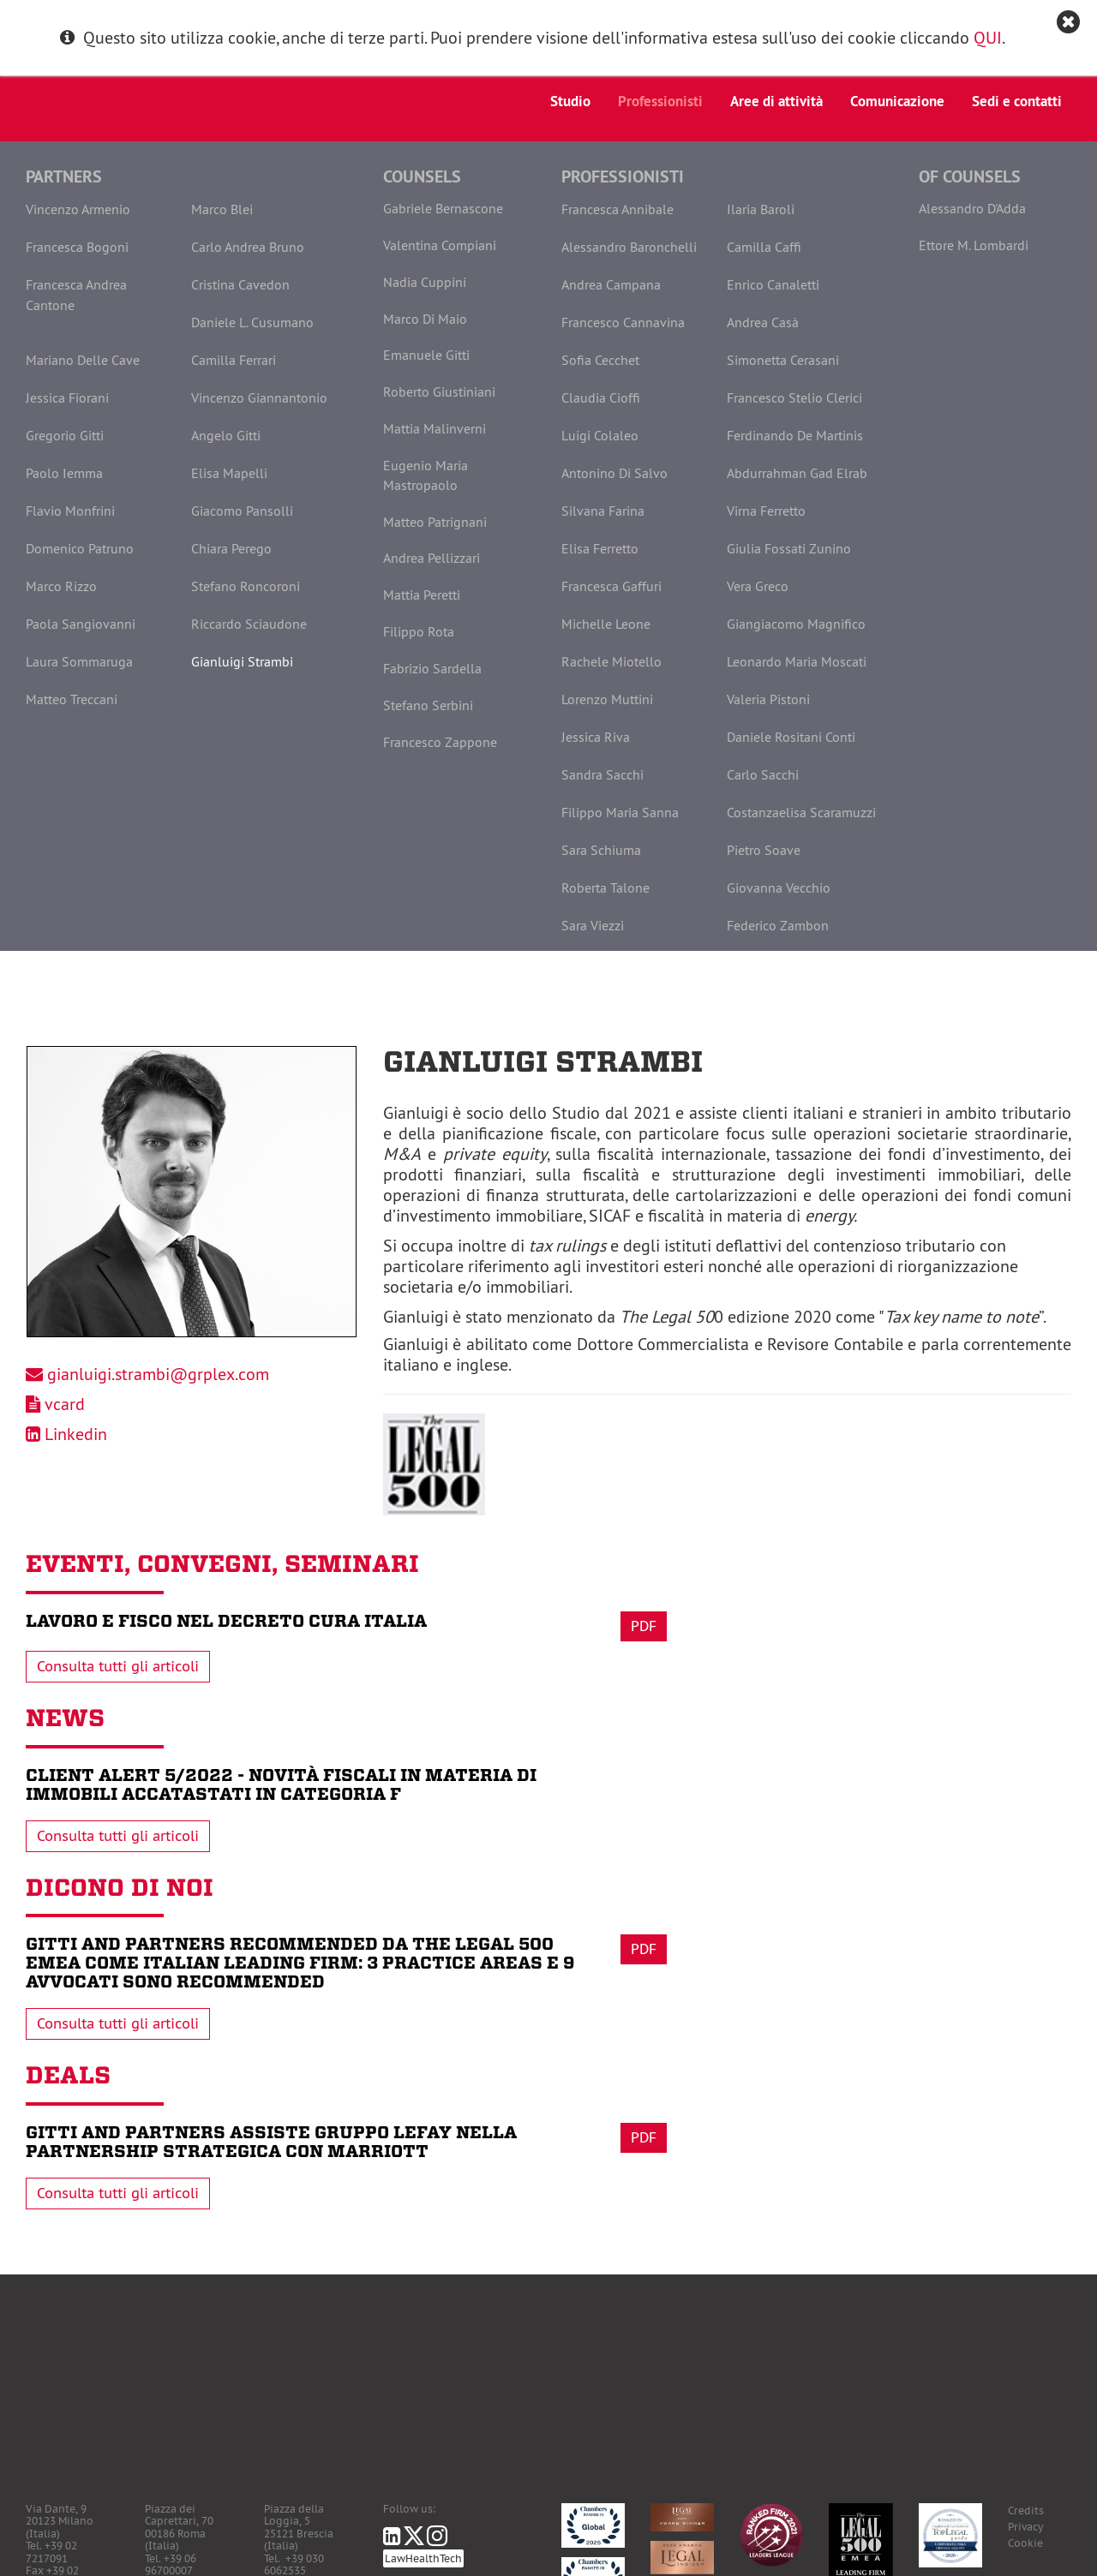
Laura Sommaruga (79, 661)
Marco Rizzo (61, 586)
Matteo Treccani (71, 699)
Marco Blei (222, 209)
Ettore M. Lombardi (973, 245)
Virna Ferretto (766, 510)
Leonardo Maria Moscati (796, 661)
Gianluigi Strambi (242, 661)
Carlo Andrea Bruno (247, 246)
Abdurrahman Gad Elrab (797, 472)
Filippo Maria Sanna (620, 812)
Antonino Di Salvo (614, 472)
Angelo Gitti (226, 435)
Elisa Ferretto (599, 548)
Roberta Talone (605, 887)
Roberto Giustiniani (439, 391)
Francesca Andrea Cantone (76, 295)
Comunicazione (897, 101)
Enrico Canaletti (773, 284)
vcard (65, 1403)
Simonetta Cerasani (783, 359)
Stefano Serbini (428, 705)
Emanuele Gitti (426, 354)
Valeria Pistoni (768, 699)
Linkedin (76, 1433)
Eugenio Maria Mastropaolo (425, 475)
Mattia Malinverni (434, 428)
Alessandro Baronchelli (629, 246)
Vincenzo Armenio (78, 209)
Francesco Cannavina (623, 322)
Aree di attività (776, 101)
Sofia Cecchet (600, 359)
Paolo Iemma (64, 472)
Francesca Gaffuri (611, 586)
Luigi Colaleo (599, 435)
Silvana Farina (602, 510)
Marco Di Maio (425, 318)
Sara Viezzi (592, 925)
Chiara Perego (231, 548)
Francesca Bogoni (77, 246)
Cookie (1025, 2543)
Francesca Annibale (617, 209)
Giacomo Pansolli (242, 510)
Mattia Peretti (421, 594)
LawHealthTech (423, 2558)
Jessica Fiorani (67, 397)
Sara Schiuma (601, 849)
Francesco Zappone (440, 741)
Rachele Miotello (611, 661)
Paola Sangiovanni (80, 623)
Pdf (643, 1626)
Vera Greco (757, 586)
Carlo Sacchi (763, 774)
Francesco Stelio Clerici (794, 397)
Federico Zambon (778, 925)
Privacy (1025, 2526)
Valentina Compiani (439, 245)
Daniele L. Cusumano (252, 322)
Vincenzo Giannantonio (259, 397)
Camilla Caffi (764, 246)
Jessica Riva (595, 736)
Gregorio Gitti (65, 435)
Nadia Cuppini (424, 281)
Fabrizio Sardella (432, 668)
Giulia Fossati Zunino (789, 548)
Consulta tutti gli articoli (118, 1666)
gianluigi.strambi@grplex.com (158, 1373)
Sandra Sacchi (602, 774)
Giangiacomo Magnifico (796, 623)
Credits (1026, 2510)
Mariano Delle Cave (83, 359)
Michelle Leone (605, 623)
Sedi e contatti (1017, 101)
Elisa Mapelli (229, 472)
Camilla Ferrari (233, 359)
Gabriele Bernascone (443, 208)
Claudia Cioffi (600, 397)
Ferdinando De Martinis (795, 435)
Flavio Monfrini (70, 510)
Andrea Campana (611, 284)
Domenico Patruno (80, 548)
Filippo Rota (418, 631)
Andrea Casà (763, 322)
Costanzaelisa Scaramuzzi (801, 812)
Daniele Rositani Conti (791, 736)
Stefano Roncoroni (245, 586)
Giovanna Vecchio (778, 887)
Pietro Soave (763, 849)
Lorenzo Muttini (607, 699)
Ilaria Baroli (760, 209)
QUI (988, 37)
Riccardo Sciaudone (249, 623)
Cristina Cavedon (240, 284)
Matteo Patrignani (435, 521)
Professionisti (660, 101)
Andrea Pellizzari (431, 557)
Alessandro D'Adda (972, 208)
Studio (570, 101)
